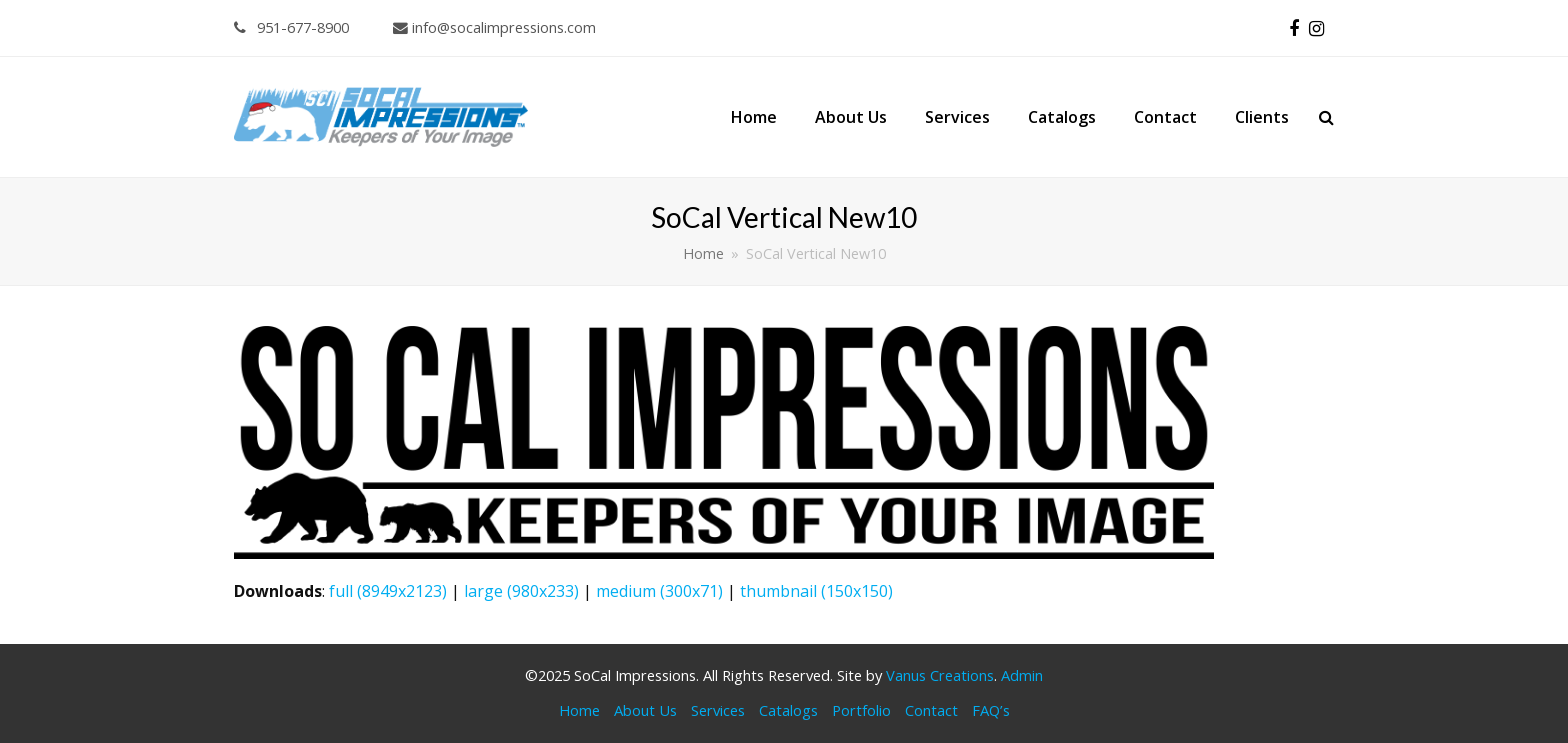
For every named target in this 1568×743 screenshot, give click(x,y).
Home (579, 710)
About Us (645, 710)
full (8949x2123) (388, 591)
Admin (1022, 675)
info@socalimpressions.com (494, 27)
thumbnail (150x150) (816, 591)
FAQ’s (991, 710)
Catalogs (788, 710)
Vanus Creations (940, 675)
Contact (931, 710)
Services (718, 710)
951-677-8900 (291, 27)
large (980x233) (521, 591)
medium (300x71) (659, 591)
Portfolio (861, 710)
